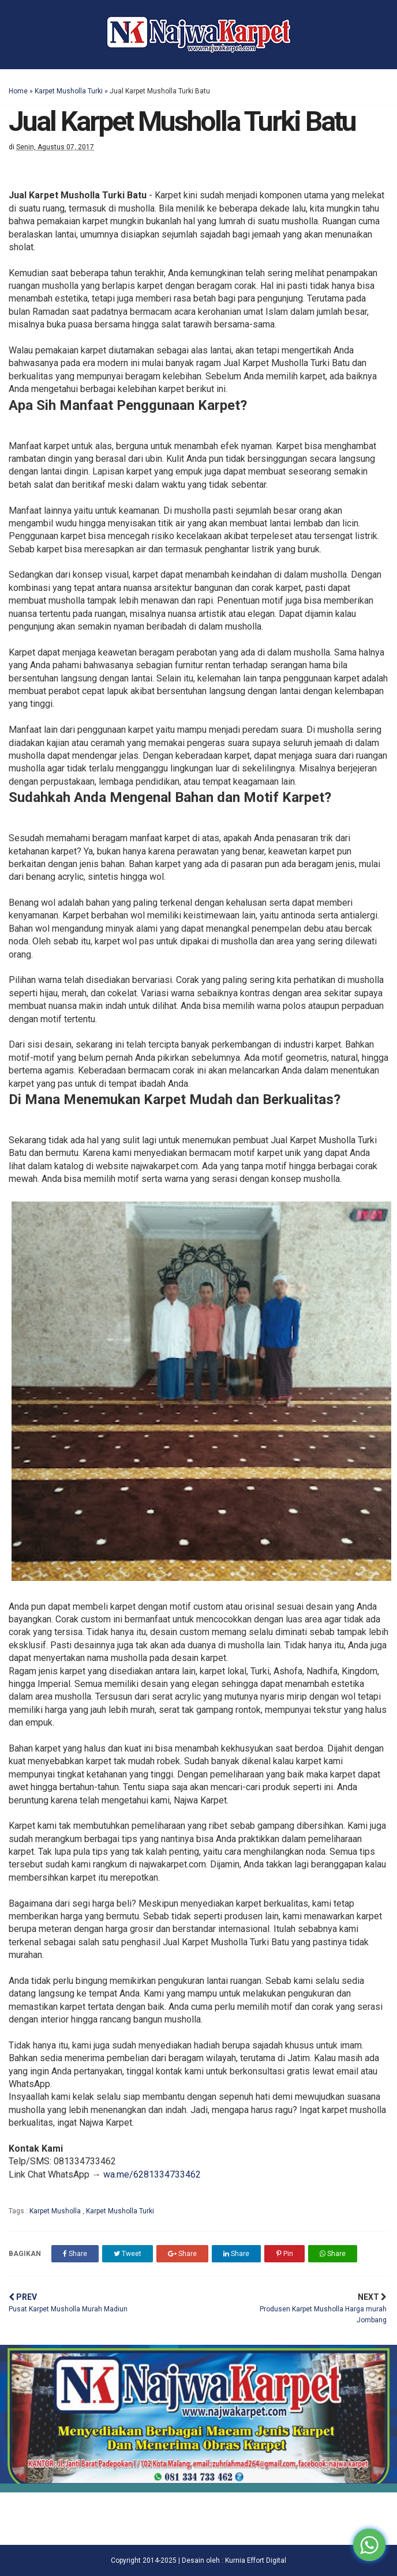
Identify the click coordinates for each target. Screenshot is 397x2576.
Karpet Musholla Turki (69, 91)
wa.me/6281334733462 (152, 2174)
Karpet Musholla (56, 2211)
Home (18, 91)
